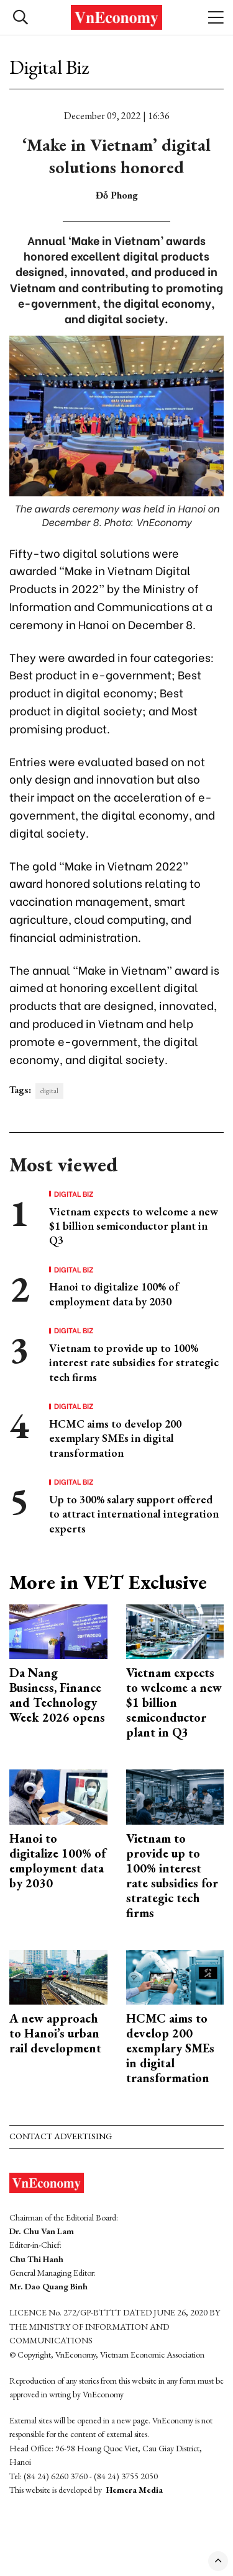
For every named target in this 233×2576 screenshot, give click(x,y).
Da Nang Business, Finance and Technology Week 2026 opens (57, 1695)
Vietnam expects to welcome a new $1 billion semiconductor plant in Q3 (133, 1226)
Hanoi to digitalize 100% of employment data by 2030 (114, 1293)
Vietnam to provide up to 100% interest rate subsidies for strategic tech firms (134, 1362)
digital (49, 1091)
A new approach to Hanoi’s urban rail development (55, 2033)
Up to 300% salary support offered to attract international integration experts (134, 1514)
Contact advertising (60, 2136)
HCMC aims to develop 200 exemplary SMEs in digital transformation (115, 1438)
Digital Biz (49, 67)
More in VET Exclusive (108, 1582)
